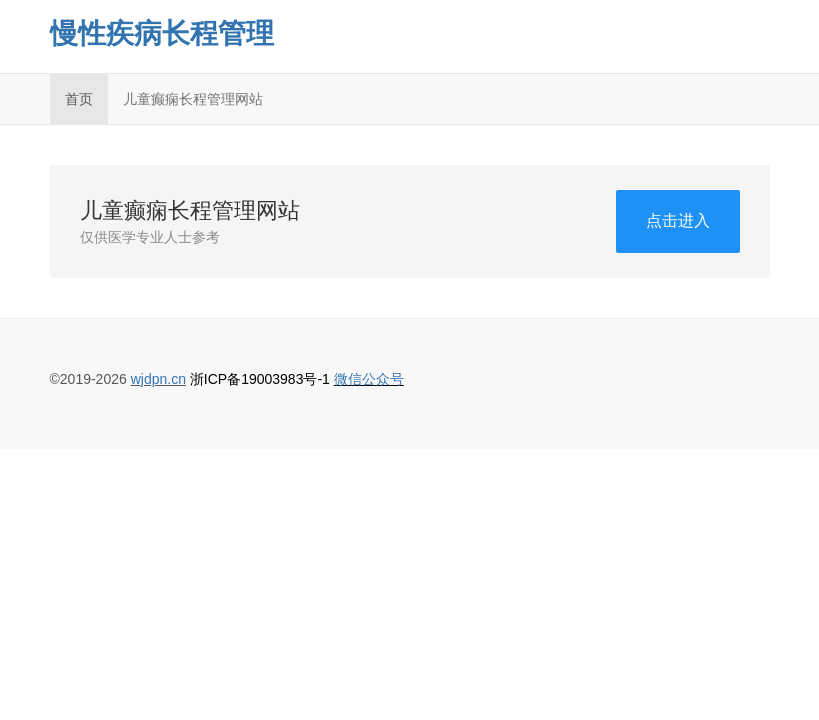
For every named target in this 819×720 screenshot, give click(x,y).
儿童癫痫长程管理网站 (193, 99)
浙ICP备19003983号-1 (260, 379)
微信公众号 (369, 379)
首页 (79, 99)
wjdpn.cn (158, 379)
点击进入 (678, 220)
